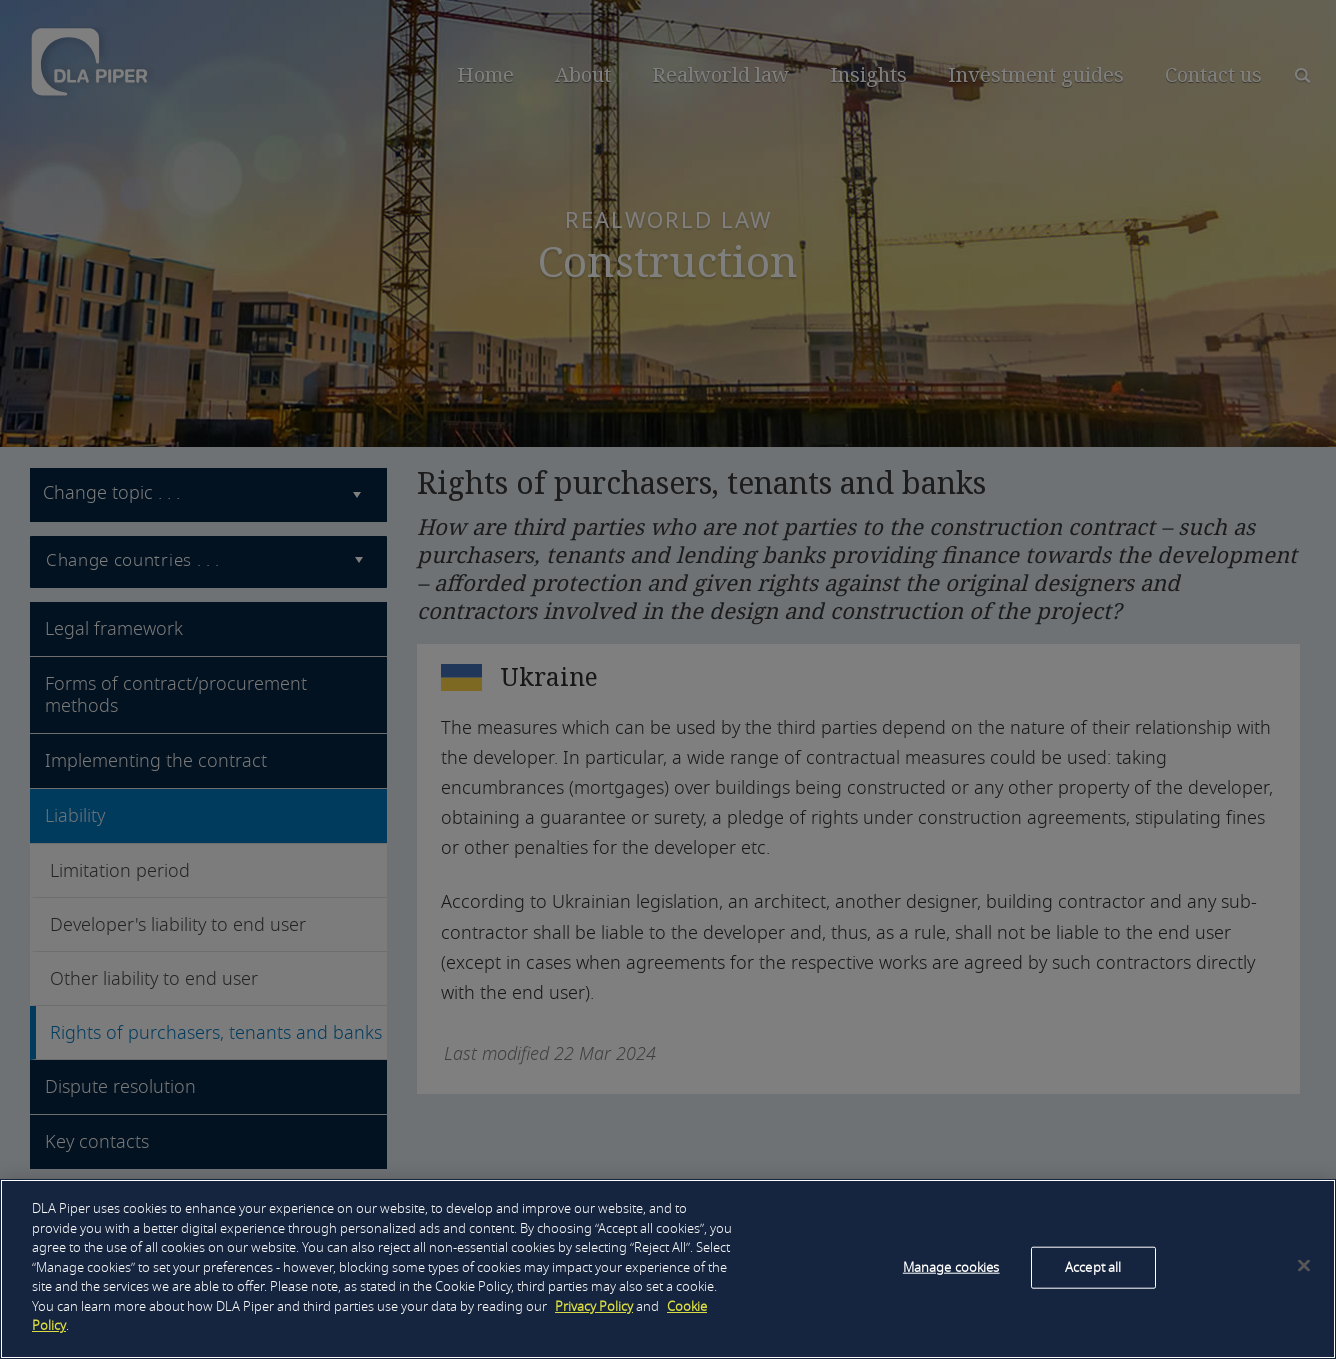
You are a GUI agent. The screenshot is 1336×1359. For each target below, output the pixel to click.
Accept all (1093, 1267)
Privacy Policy (594, 1306)
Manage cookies (951, 1267)
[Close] (1304, 1266)
